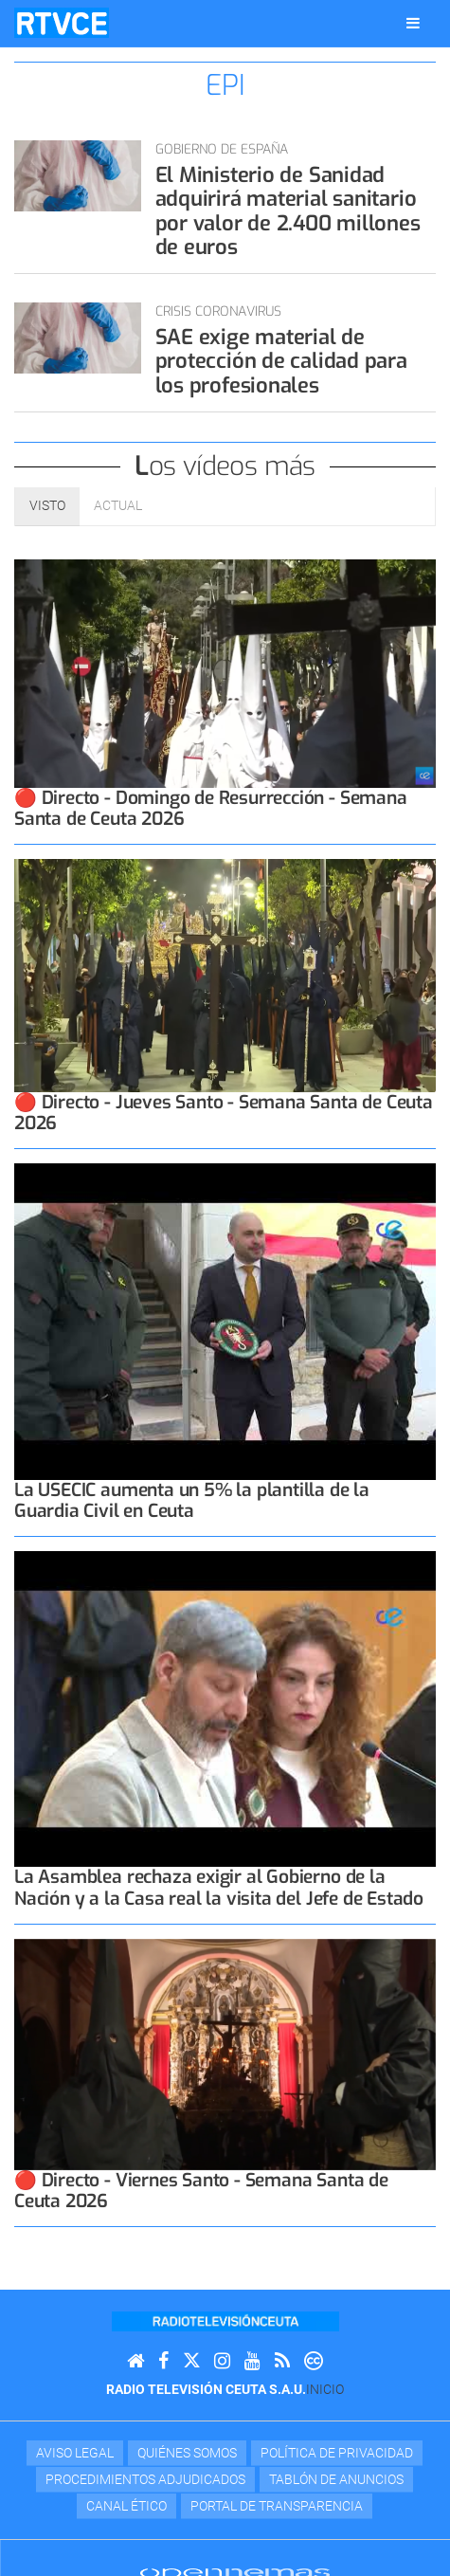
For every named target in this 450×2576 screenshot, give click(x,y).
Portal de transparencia (276, 2505)
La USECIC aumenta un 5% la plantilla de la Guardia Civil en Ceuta (191, 1500)
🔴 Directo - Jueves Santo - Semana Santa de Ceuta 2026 (223, 1112)
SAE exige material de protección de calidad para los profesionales (281, 361)
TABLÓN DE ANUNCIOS (336, 2479)
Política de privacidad (337, 2452)
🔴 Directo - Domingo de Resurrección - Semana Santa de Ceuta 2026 (210, 808)
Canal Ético (126, 2505)
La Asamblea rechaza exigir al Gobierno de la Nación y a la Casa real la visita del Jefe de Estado (218, 1887)
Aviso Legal (75, 2452)
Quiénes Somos (187, 2452)
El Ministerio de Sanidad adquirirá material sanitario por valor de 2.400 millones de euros (288, 211)
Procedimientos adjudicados (145, 2479)
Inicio (325, 2389)
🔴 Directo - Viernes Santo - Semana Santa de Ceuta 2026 (201, 2190)
